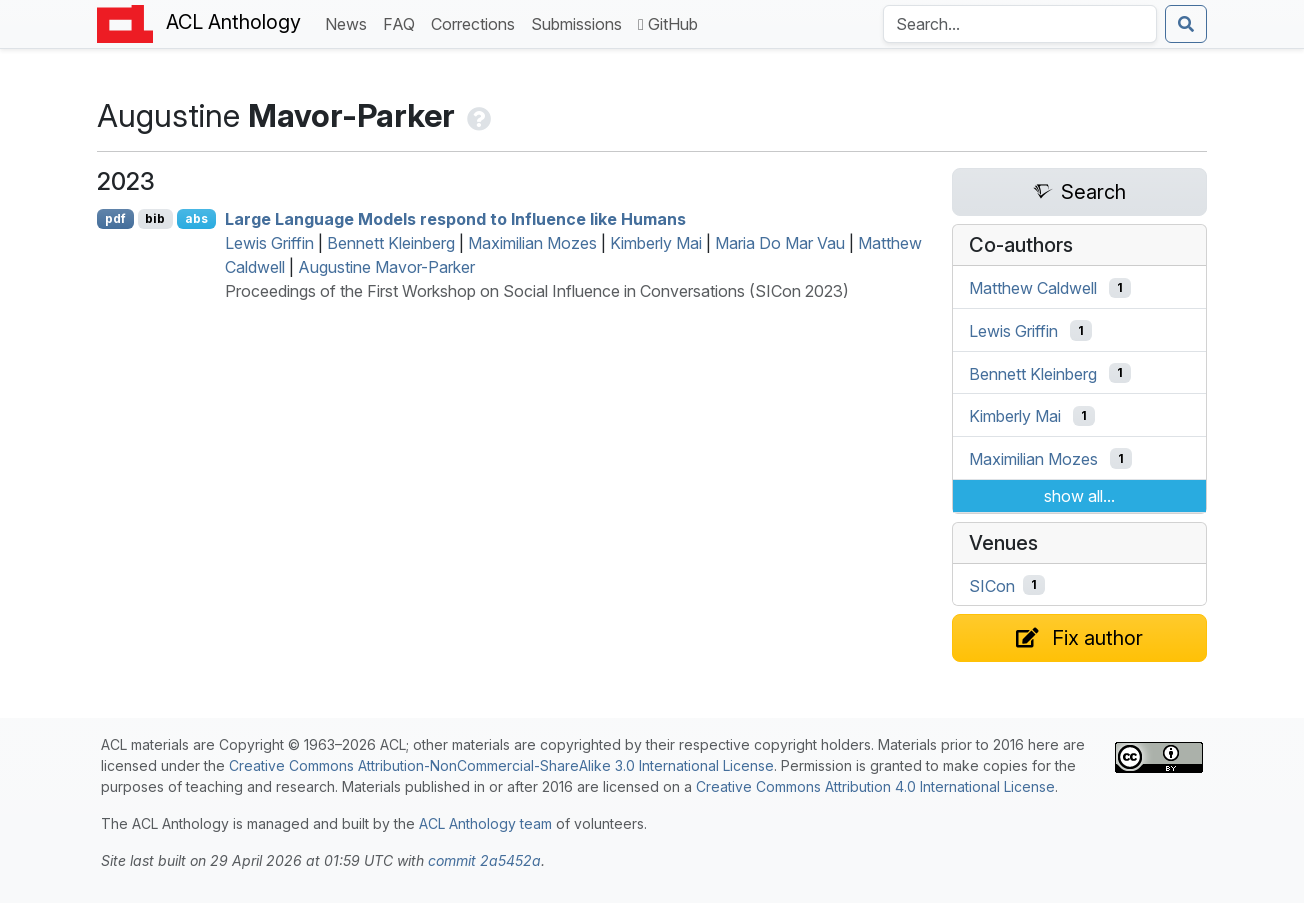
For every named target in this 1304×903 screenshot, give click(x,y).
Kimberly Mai (656, 243)
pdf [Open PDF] (115, 218)
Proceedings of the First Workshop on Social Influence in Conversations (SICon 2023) (537, 291)
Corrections (477, 22)
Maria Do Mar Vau (780, 243)
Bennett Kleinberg (391, 243)
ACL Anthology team (485, 823)
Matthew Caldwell (1033, 288)
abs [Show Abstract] (196, 218)
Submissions (580, 22)
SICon (992, 585)
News (350, 22)
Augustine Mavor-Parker (386, 267)
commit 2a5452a (484, 860)
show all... (1079, 496)
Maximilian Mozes (532, 243)
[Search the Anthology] (1020, 24)
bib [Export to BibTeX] (155, 218)
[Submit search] (1186, 24)
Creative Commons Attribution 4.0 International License (875, 786)
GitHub (668, 24)
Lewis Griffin (269, 243)
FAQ (403, 22)
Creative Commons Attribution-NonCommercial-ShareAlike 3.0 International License (501, 765)
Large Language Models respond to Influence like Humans (455, 219)
